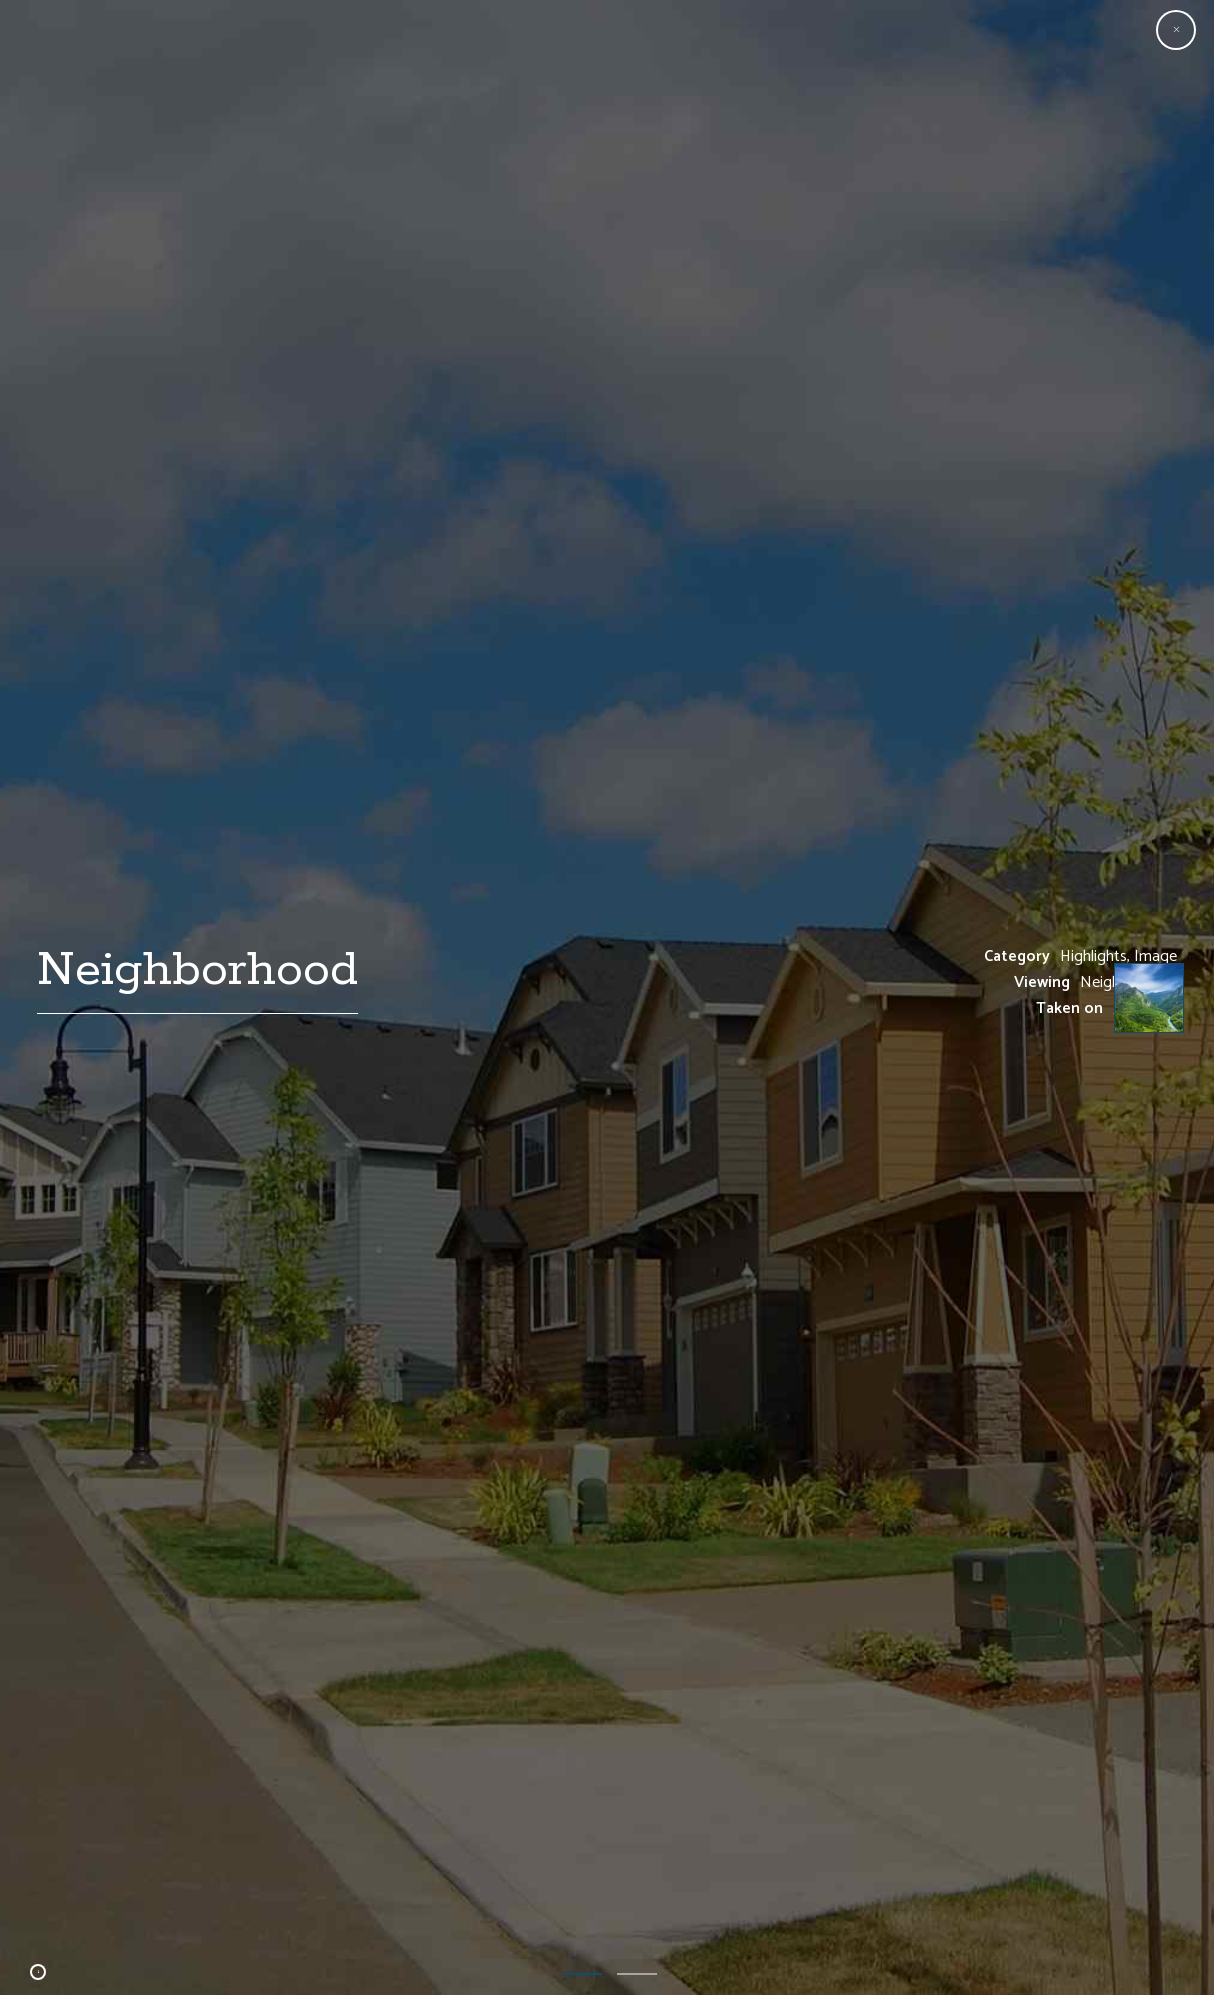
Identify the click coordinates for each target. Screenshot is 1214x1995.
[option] (607, 997)
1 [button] (582, 1972)
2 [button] (637, 1972)
